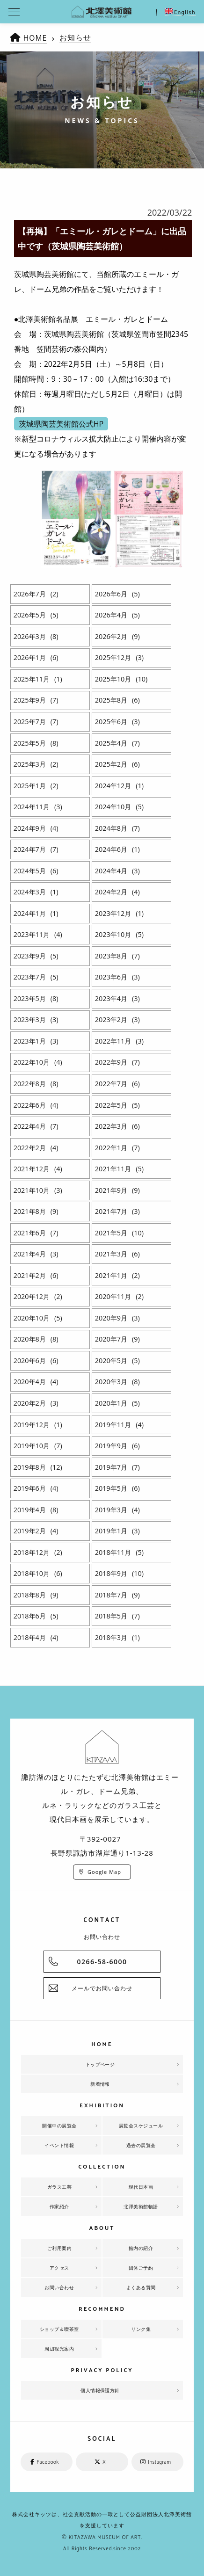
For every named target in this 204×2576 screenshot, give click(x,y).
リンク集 (141, 2329)
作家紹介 (59, 2206)
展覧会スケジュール (141, 2125)
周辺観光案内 (59, 2348)
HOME (35, 38)
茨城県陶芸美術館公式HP (61, 424)
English (180, 12)
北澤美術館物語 (141, 2206)
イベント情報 (59, 2145)
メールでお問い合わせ (102, 1988)
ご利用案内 (59, 2248)
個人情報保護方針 (100, 2390)
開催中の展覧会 (59, 2125)
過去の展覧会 (141, 2145)
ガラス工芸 (59, 2187)
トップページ (100, 2064)
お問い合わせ (59, 2287)
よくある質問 (141, 2287)
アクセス (59, 2267)
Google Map (104, 1871)
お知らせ (76, 37)
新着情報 (100, 2084)
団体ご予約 (141, 2267)
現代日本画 (141, 2187)
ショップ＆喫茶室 (59, 2329)
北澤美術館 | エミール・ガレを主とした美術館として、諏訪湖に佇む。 (102, 11)
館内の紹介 (141, 2248)
